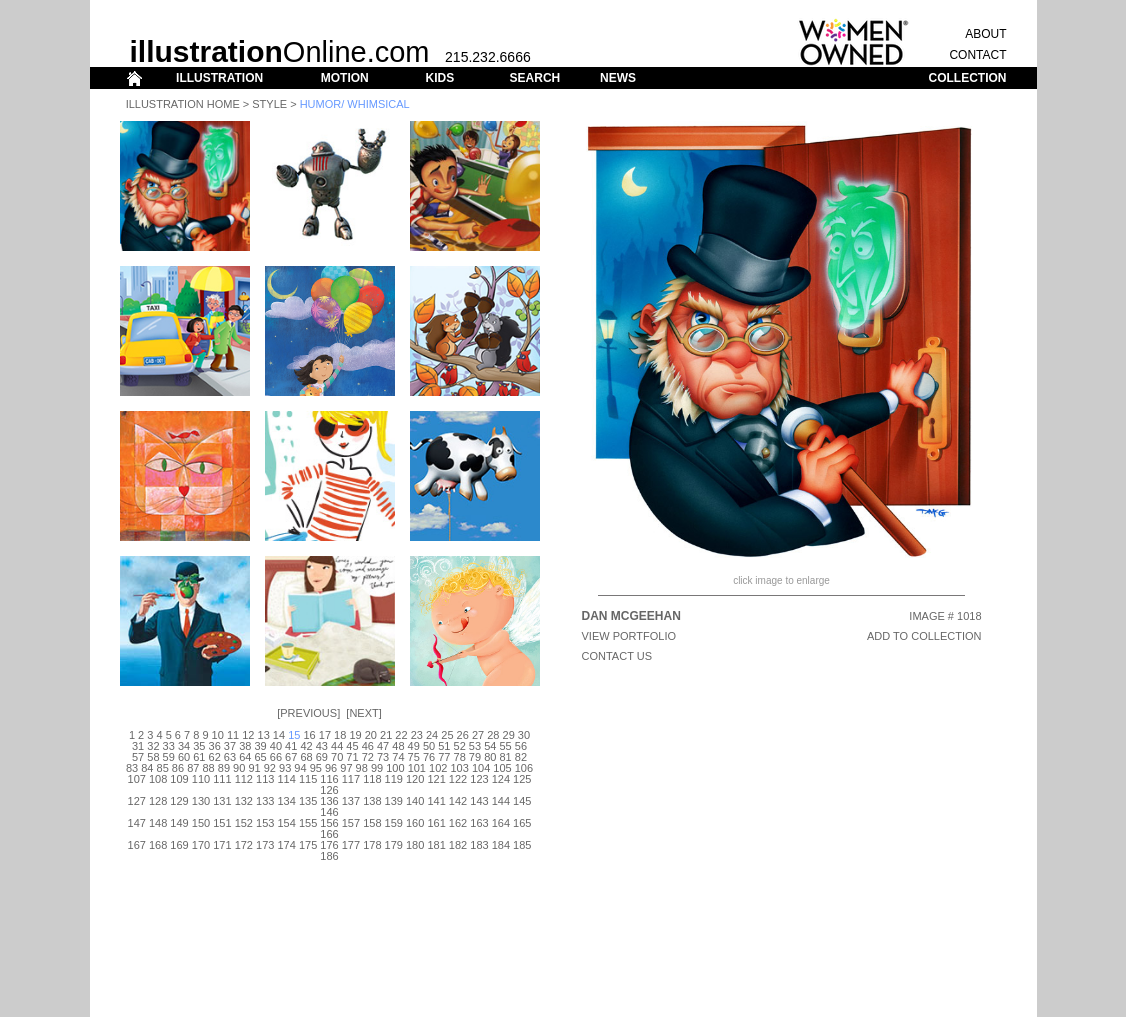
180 (415, 845)
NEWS (618, 78)
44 (337, 746)
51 (444, 746)
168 (158, 845)
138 (372, 801)
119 (394, 779)
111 (222, 779)
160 (415, 823)
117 (351, 779)
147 (137, 823)
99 (377, 768)
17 (325, 735)
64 (245, 757)
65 (260, 757)
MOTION (345, 78)
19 (355, 735)
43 (322, 746)
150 (201, 823)
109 (179, 779)
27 (478, 735)
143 (479, 801)
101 (417, 768)
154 (286, 823)
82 (521, 757)
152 (244, 823)
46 (368, 746)
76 (429, 757)
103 (459, 768)
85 (163, 768)
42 (306, 746)
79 (475, 757)
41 (291, 746)
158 (372, 823)
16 (309, 735)
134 (286, 801)
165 (522, 823)
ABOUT (985, 34)
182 (458, 845)
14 (279, 735)
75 (414, 757)
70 (337, 757)
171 (222, 845)
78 (460, 757)
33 (169, 746)
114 (286, 779)
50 (429, 746)
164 (501, 823)
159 (394, 823)
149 (179, 823)
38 (245, 746)
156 (329, 823)
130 (201, 801)
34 (184, 746)
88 (208, 768)
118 (372, 779)
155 (308, 823)
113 (265, 779)
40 (276, 746)
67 (291, 757)
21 (386, 735)
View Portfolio (629, 636)
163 (479, 823)
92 (270, 768)
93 (285, 768)
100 (395, 768)
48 (398, 746)
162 (458, 823)
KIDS (439, 78)
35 (199, 746)
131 (222, 801)
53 (475, 746)
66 (276, 757)
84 (147, 768)
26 (463, 735)
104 (481, 768)
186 (329, 856)
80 (490, 757)
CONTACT (977, 55)
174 (286, 845)
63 (230, 757)
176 (329, 845)
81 (505, 757)
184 (501, 845)
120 (415, 779)
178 (372, 845)
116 (329, 779)
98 (362, 768)
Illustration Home (183, 104)
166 (329, 834)
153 (265, 823)
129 (179, 801)
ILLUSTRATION (219, 78)
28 (493, 735)
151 (222, 823)
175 (308, 845)
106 (524, 768)
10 (218, 735)
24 (432, 735)
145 (522, 801)
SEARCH (535, 78)
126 (329, 790)
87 (193, 768)
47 (383, 746)
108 (158, 779)
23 (417, 735)
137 (351, 801)
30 (524, 735)
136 (329, 801)
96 (331, 768)
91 (254, 768)
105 (502, 768)
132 (244, 801)
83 (132, 768)
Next (363, 713)
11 (233, 735)
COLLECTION (968, 78)
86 (178, 768)
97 (346, 768)
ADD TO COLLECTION (924, 636)
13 (264, 735)
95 (316, 768)
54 (490, 746)
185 (522, 845)
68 (306, 757)
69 (322, 757)
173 (265, 845)
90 (239, 768)
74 (398, 757)
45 (352, 746)
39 (260, 746)
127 (137, 801)
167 (137, 845)
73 (383, 757)
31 (138, 746)
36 (215, 746)
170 (201, 845)
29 (509, 735)
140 (415, 801)
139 (394, 801)
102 (438, 768)
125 (522, 779)
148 (158, 823)
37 (230, 746)
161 (436, 823)
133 (265, 801)
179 (394, 845)
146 (329, 812)
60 (184, 757)
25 (447, 735)
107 (137, 779)
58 (153, 757)
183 (479, 845)
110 (201, 779)
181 (436, 845)
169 (179, 845)
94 (300, 768)
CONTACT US (617, 656)
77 (444, 757)
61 (199, 757)
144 (501, 801)
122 (458, 779)
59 (169, 757)
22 (401, 735)
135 (308, 801)
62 (215, 757)
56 (521, 746)
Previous (308, 713)
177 (351, 845)
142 (458, 801)
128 (158, 801)
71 (352, 757)
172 (244, 845)
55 (505, 746)
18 (340, 735)
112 (244, 779)
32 (153, 746)
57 (138, 757)
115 (308, 779)
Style (269, 104)
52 (460, 746)
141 (436, 801)
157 (351, 823)
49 (414, 746)
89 (224, 768)
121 (436, 779)
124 (501, 779)
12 (248, 735)
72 (368, 757)
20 (371, 735)
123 (479, 779)
